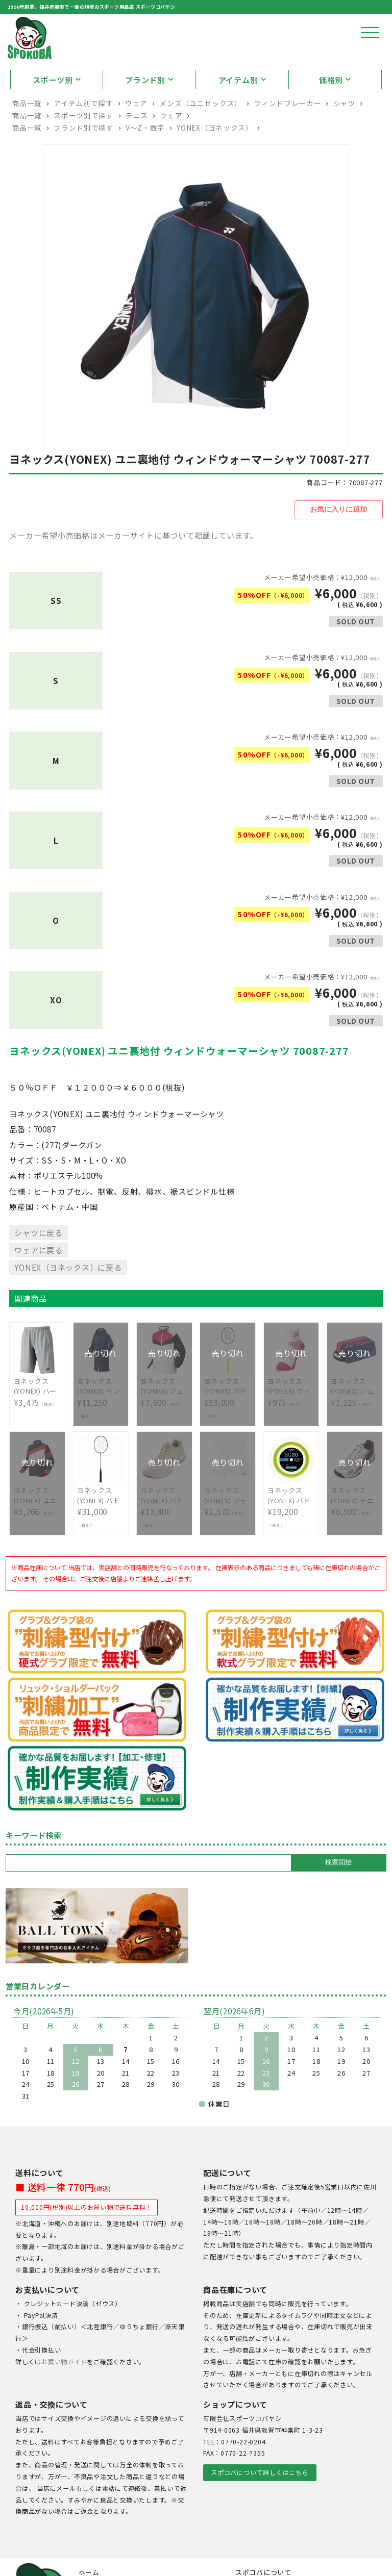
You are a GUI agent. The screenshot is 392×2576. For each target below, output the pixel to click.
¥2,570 (228, 1527)
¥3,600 (164, 1417)
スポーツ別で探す (83, 148)
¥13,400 (164, 1533)
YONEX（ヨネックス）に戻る (67, 1298)
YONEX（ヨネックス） (215, 161)
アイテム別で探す (83, 136)
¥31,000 (101, 1533)
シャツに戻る (38, 1264)
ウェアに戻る (38, 1281)
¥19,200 (291, 1533)
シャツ (344, 136)
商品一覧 (27, 136)
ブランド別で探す (83, 161)
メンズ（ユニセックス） (200, 136)
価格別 (331, 112)
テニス (137, 148)
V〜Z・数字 (145, 161)
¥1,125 (354, 1417)
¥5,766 (37, 1527)
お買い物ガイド (64, 2393)
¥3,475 (37, 1417)
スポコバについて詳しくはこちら (259, 2504)
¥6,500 (354, 1527)
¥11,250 (101, 1423)
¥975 (291, 1417)
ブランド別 (145, 112)
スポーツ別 (53, 112)
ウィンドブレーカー (287, 136)
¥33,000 (228, 1423)
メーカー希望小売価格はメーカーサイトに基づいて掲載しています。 (133, 566)
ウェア (136, 136)
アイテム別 (238, 112)
